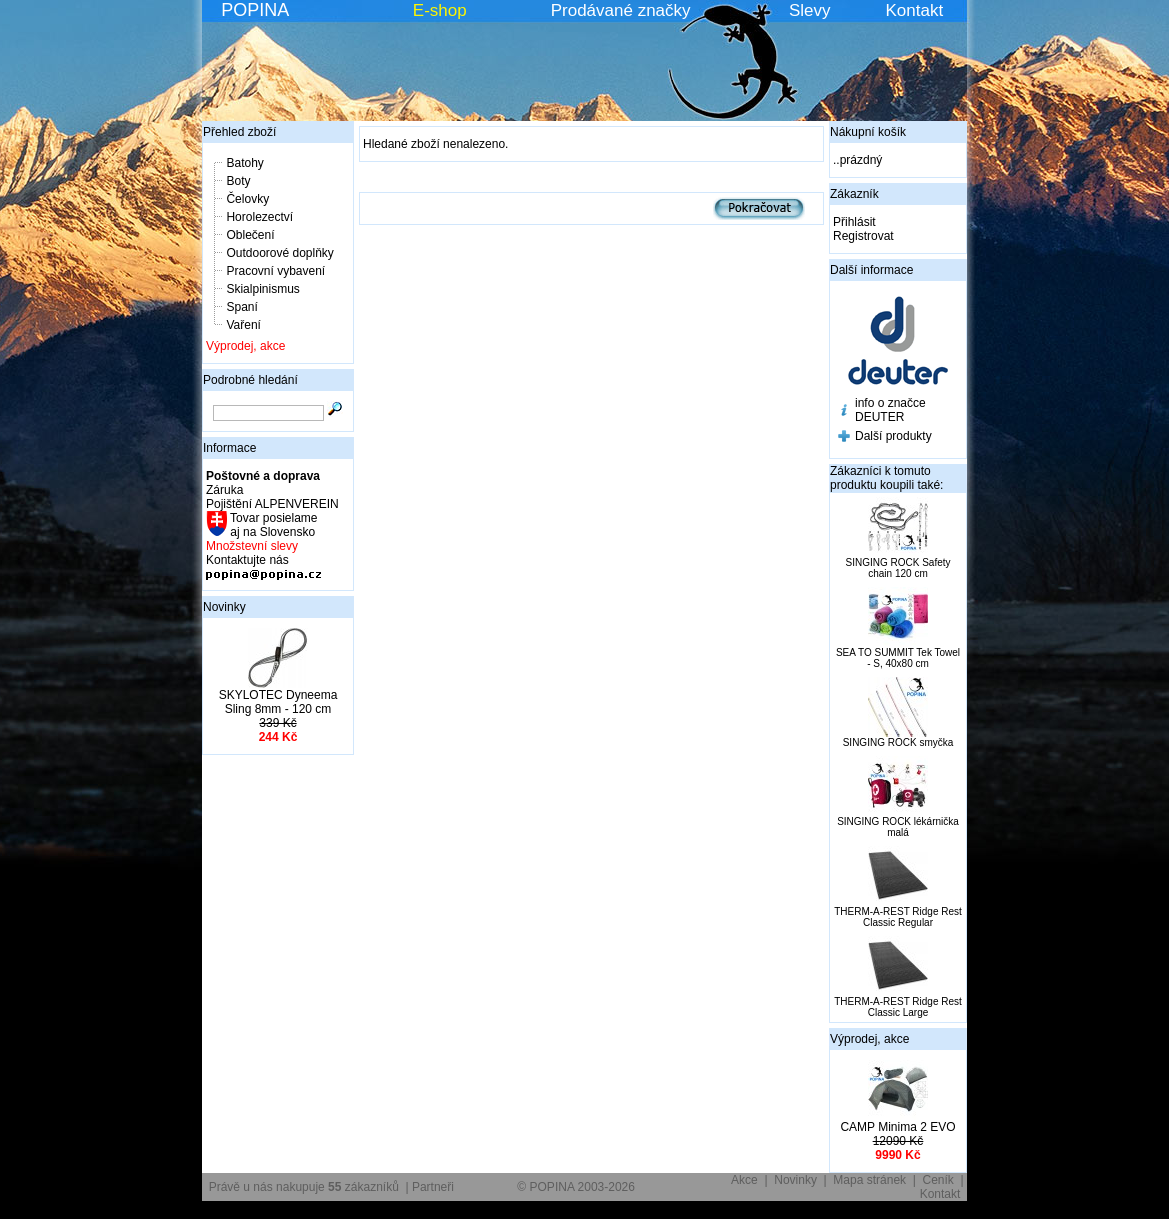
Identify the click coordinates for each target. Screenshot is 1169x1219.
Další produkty (893, 436)
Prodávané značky (621, 10)
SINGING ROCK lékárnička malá (898, 827)
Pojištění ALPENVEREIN (272, 504)
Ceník (938, 1180)
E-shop (440, 10)
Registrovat (863, 236)
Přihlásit (854, 222)
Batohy (244, 163)
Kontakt (915, 10)
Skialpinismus (262, 289)
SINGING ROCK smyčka (898, 742)
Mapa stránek (869, 1180)
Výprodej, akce (245, 346)
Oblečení (250, 235)
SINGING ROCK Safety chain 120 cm (897, 568)
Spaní (241, 307)
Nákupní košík (868, 132)
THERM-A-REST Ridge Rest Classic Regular (898, 917)
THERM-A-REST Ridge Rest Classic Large (898, 1007)
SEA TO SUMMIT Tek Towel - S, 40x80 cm (898, 658)
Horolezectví (259, 217)
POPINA (255, 10)
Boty (238, 181)
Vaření (243, 325)
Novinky (224, 607)
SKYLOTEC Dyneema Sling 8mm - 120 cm (278, 702)
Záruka (224, 490)
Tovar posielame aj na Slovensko (272, 525)
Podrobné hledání (250, 380)
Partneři (433, 1187)
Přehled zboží (239, 132)
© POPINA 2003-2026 (576, 1187)
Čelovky (247, 199)
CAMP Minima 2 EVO (897, 1127)
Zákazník (854, 194)
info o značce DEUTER (890, 410)
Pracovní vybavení (275, 271)
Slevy (810, 10)
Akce (744, 1180)
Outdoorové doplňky (279, 253)
